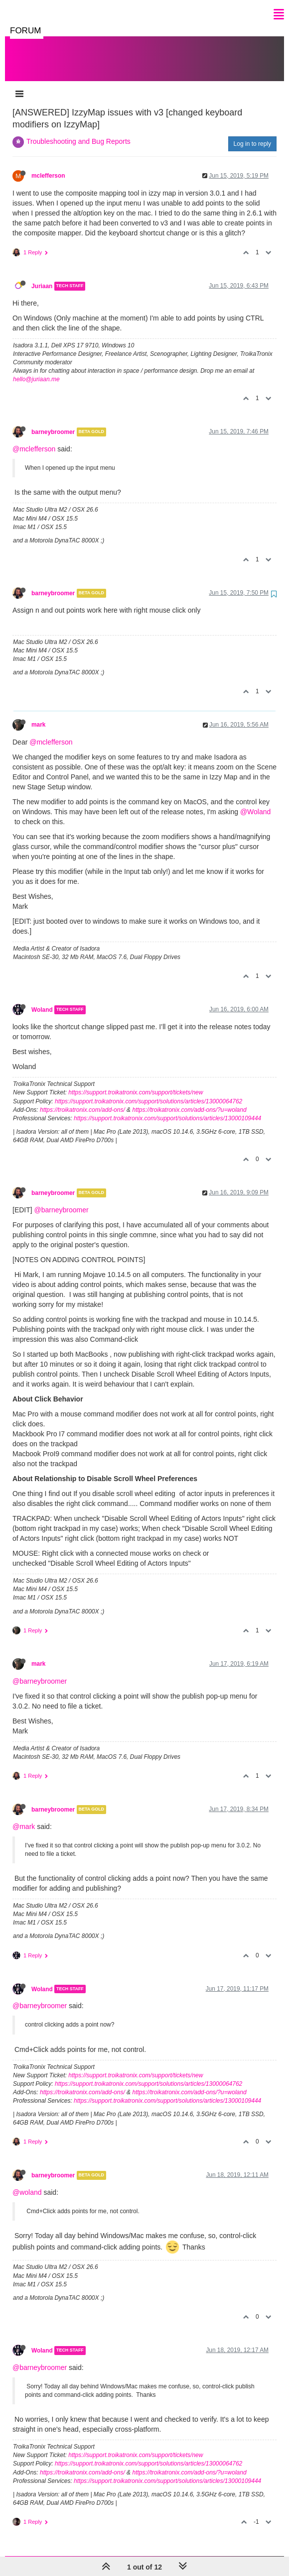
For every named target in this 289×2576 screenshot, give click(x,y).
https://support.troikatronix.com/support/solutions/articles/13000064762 (148, 1091)
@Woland (255, 802)
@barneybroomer (61, 1200)
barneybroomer (53, 422)
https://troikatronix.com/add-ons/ (82, 1099)
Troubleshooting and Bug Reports (78, 131)
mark (38, 714)
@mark (23, 1817)
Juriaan (41, 276)
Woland (42, 999)
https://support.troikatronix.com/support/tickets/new (135, 1082)
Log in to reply (252, 133)
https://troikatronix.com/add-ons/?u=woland (189, 1099)
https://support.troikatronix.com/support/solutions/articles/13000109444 (167, 1108)
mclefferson (48, 165)
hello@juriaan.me (36, 369)
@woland (27, 2182)
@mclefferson (33, 439)
